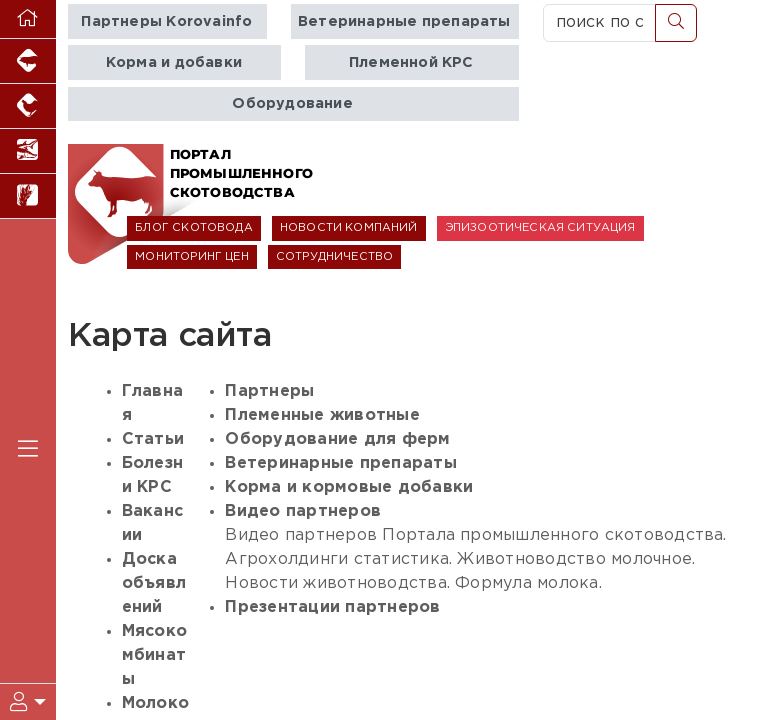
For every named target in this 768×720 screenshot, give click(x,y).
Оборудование (292, 103)
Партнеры (269, 391)
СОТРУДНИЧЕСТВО (334, 257)
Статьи (153, 439)
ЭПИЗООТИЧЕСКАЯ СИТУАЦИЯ (540, 228)
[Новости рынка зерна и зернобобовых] (28, 196)
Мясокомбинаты (154, 655)
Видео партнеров (303, 511)
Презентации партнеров (332, 607)
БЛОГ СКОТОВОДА (193, 228)
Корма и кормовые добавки (349, 487)
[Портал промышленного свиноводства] (28, 61)
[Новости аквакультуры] (28, 151)
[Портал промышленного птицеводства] (28, 106)
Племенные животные (322, 415)
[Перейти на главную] (28, 19)
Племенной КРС (411, 62)
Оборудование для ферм (337, 439)
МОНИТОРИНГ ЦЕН (191, 257)
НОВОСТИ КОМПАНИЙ (349, 228)
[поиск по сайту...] (599, 23)
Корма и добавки (174, 62)
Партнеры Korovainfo (166, 21)
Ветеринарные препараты (404, 21)
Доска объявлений (154, 583)
